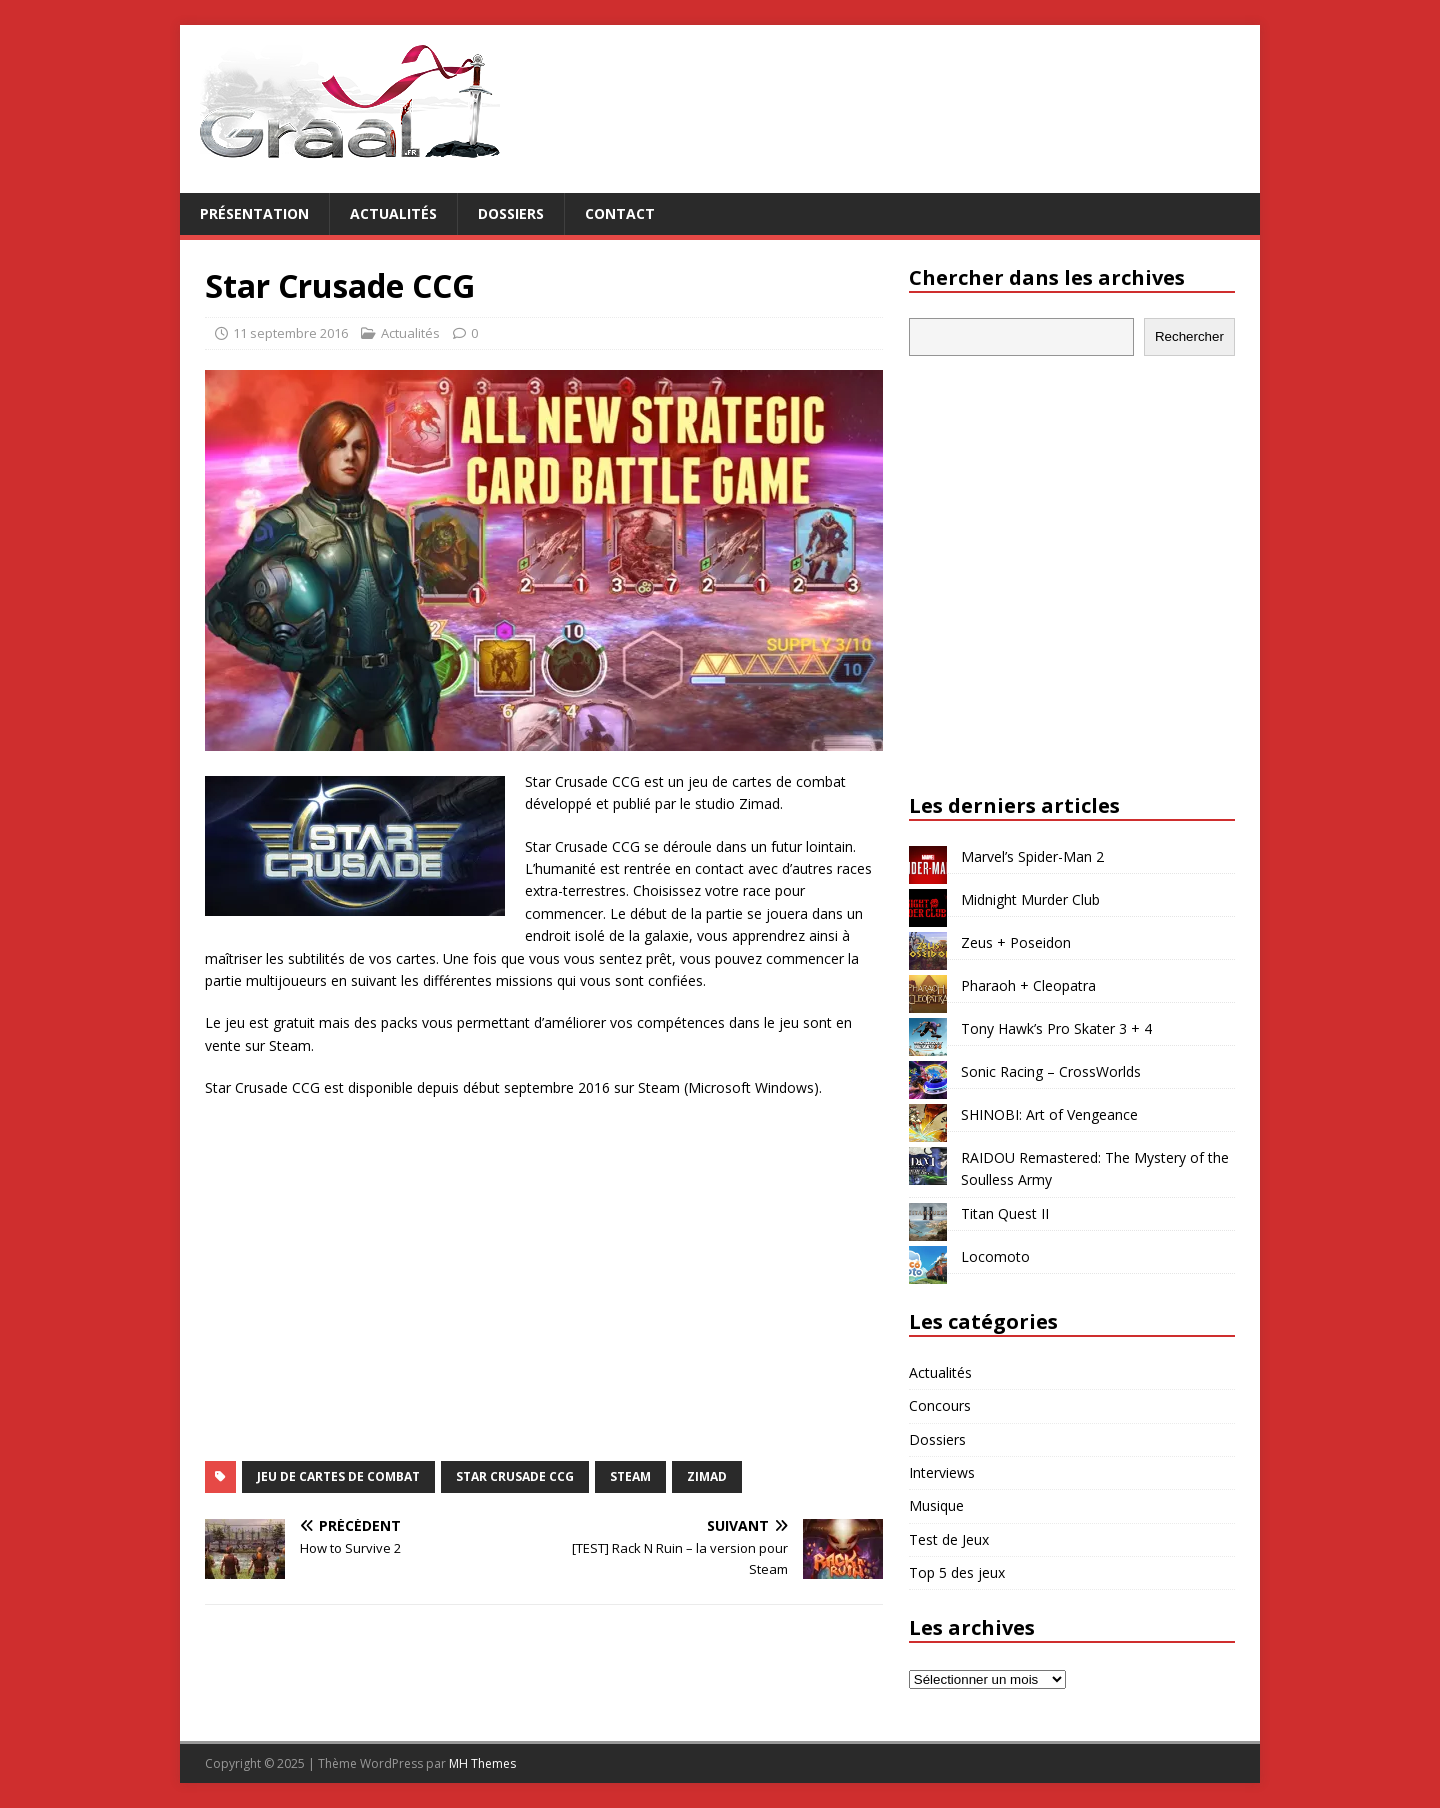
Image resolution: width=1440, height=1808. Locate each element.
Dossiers (511, 213)
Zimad (707, 1476)
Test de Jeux (949, 1539)
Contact (620, 213)
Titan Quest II (1005, 1213)
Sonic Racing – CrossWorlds (1051, 1071)
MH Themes (482, 1763)
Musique (936, 1505)
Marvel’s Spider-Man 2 (1032, 856)
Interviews (942, 1472)
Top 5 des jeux (957, 1572)
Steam (630, 1476)
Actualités (393, 213)
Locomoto (995, 1256)
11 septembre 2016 (290, 333)
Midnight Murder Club (1030, 899)
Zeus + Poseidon (1016, 942)
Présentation (254, 213)
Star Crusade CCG (515, 1476)
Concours (940, 1405)
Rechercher (1189, 336)
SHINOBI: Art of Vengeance (1049, 1114)
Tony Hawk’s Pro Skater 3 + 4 (1056, 1028)
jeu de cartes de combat (338, 1476)
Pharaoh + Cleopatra (1028, 985)
